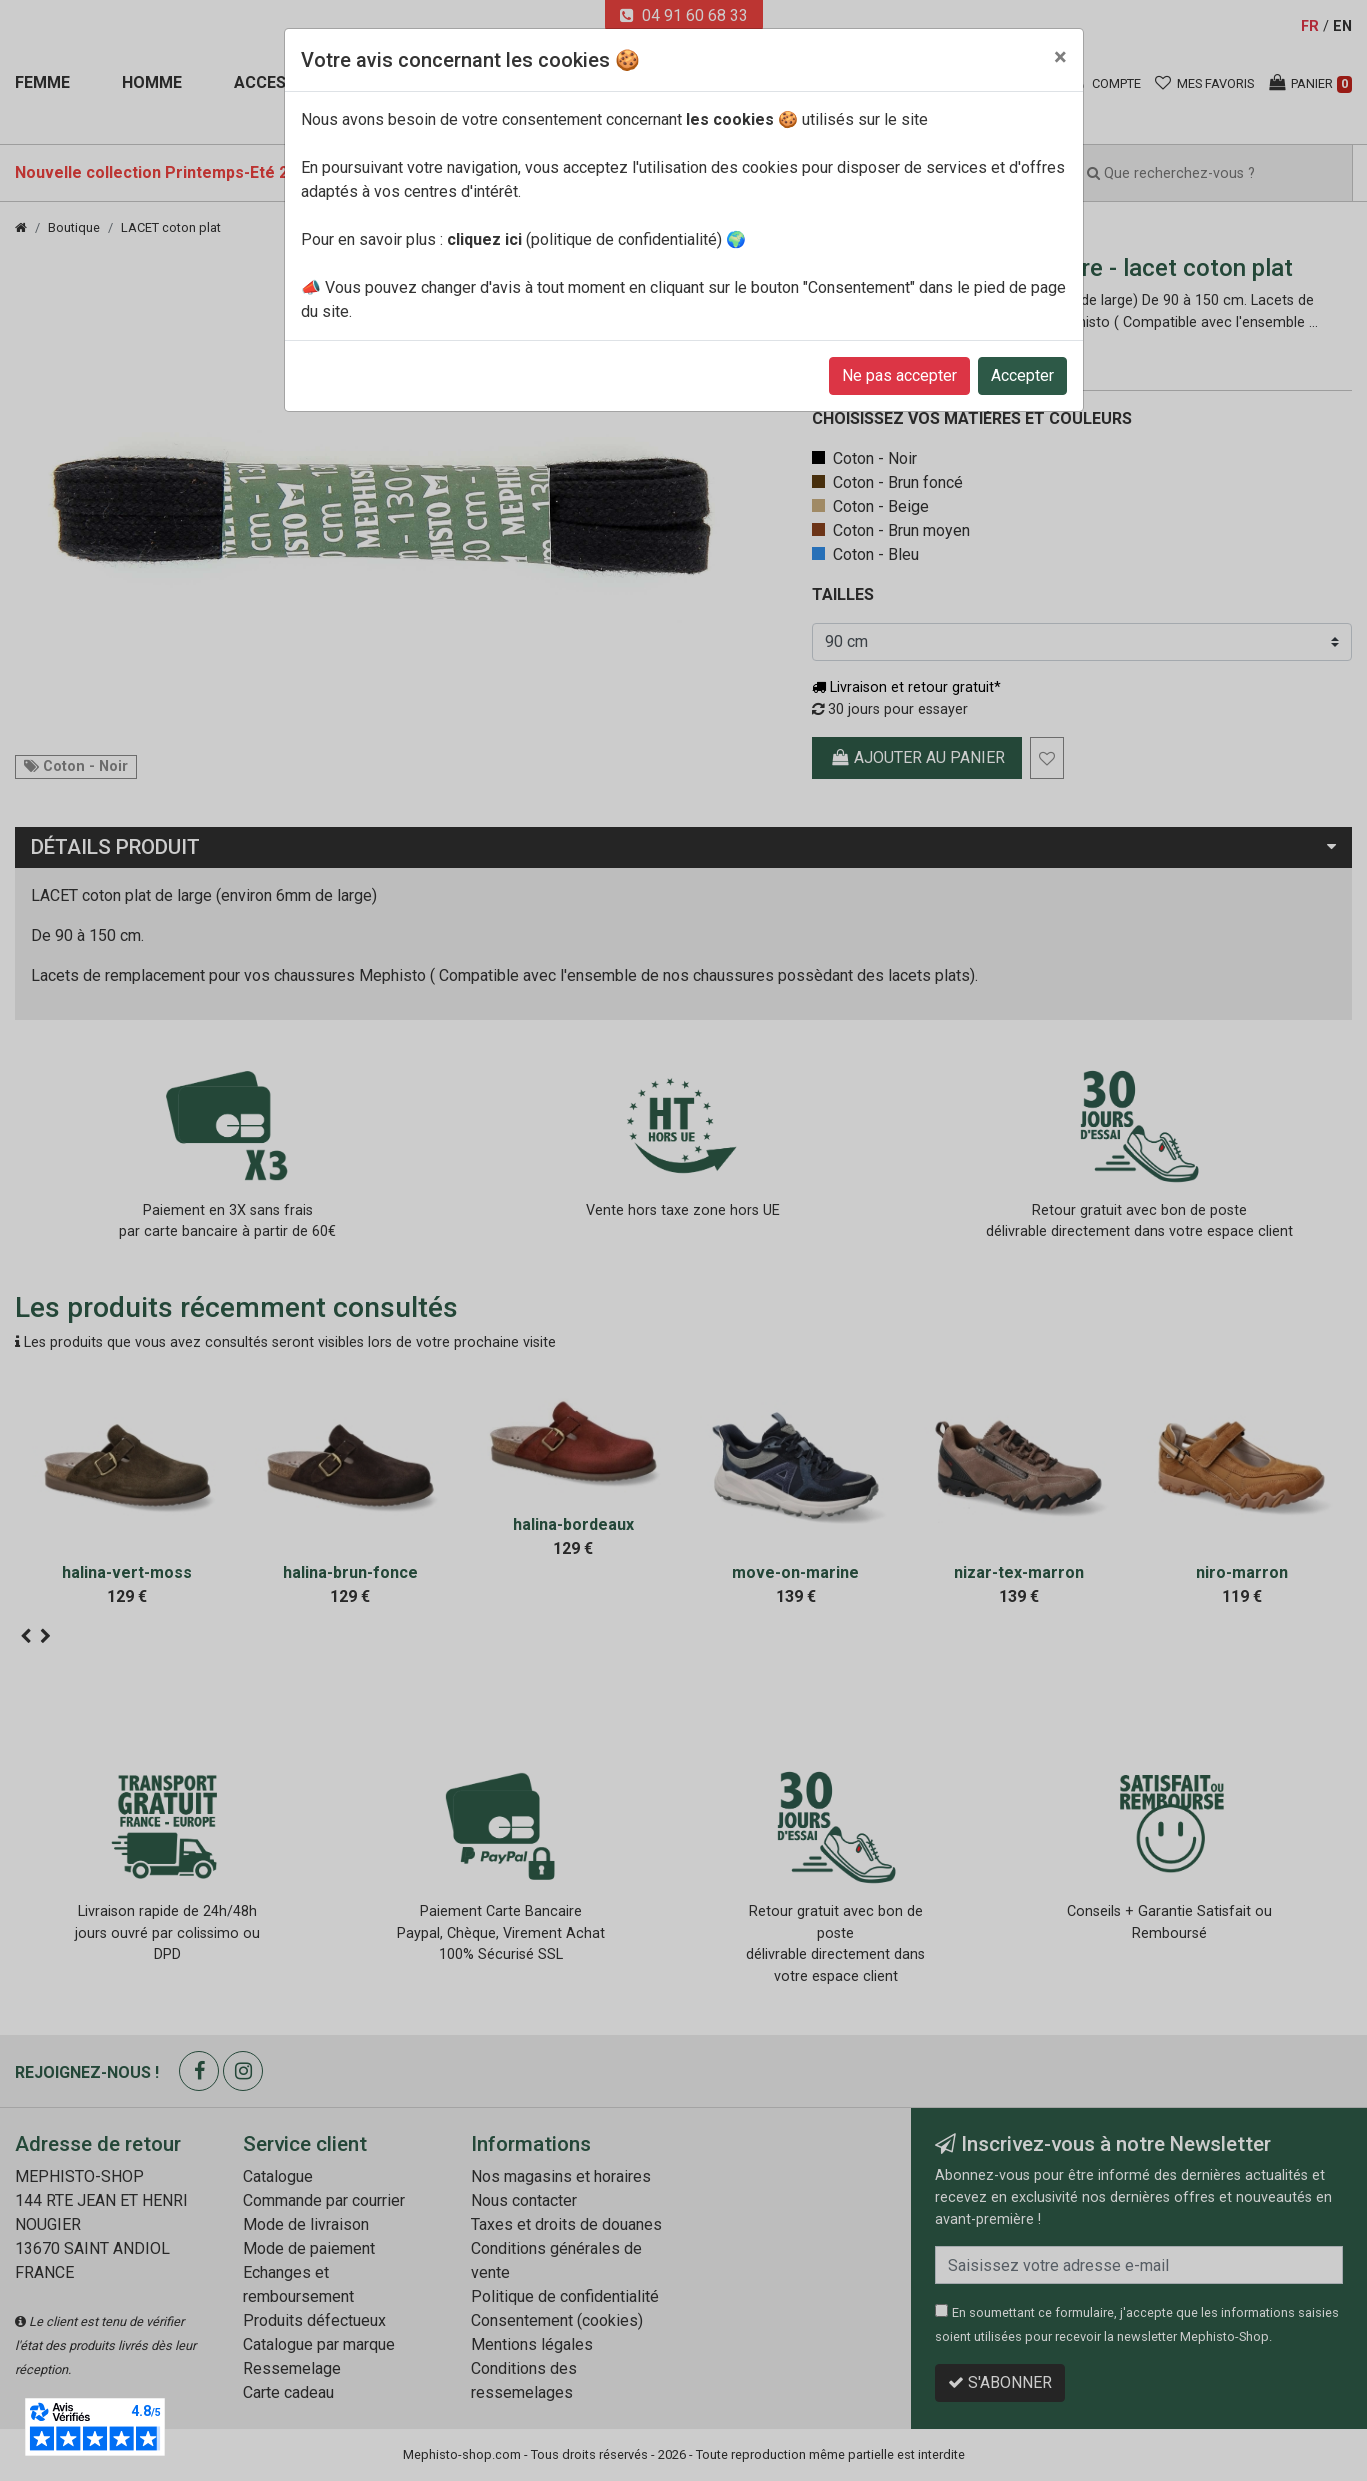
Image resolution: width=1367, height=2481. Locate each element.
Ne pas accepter (899, 375)
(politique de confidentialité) (584, 239)
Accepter (1022, 375)
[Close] (1060, 57)
